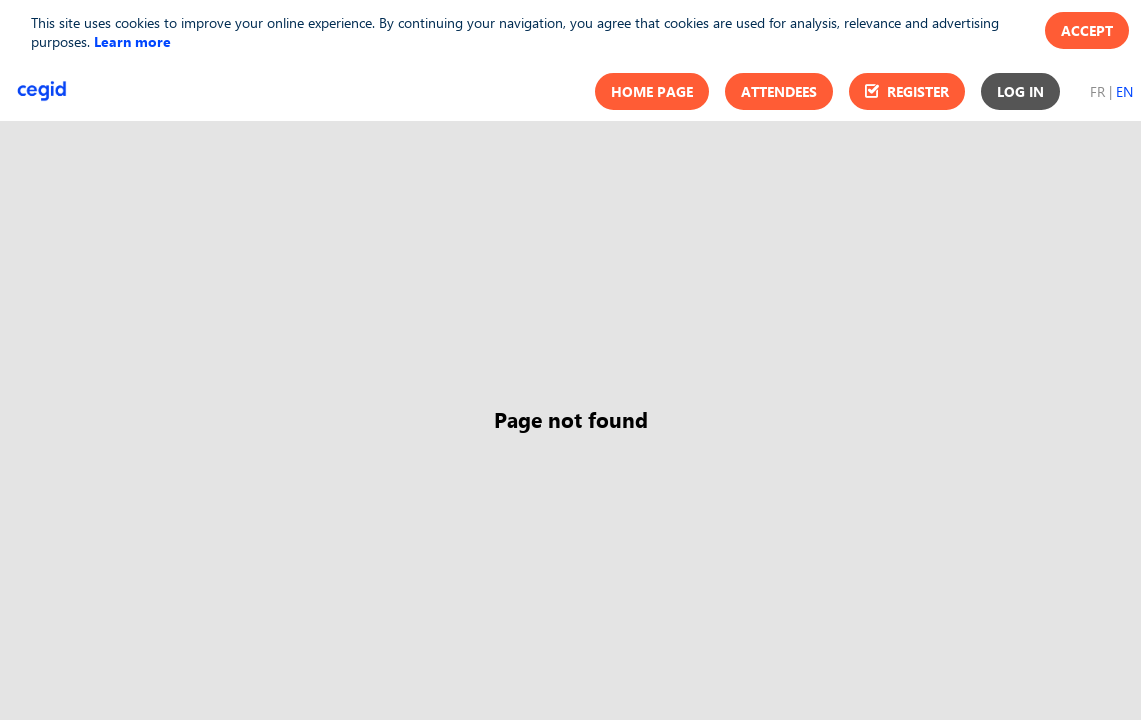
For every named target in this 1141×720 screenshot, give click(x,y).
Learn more (132, 41)
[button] (652, 91)
